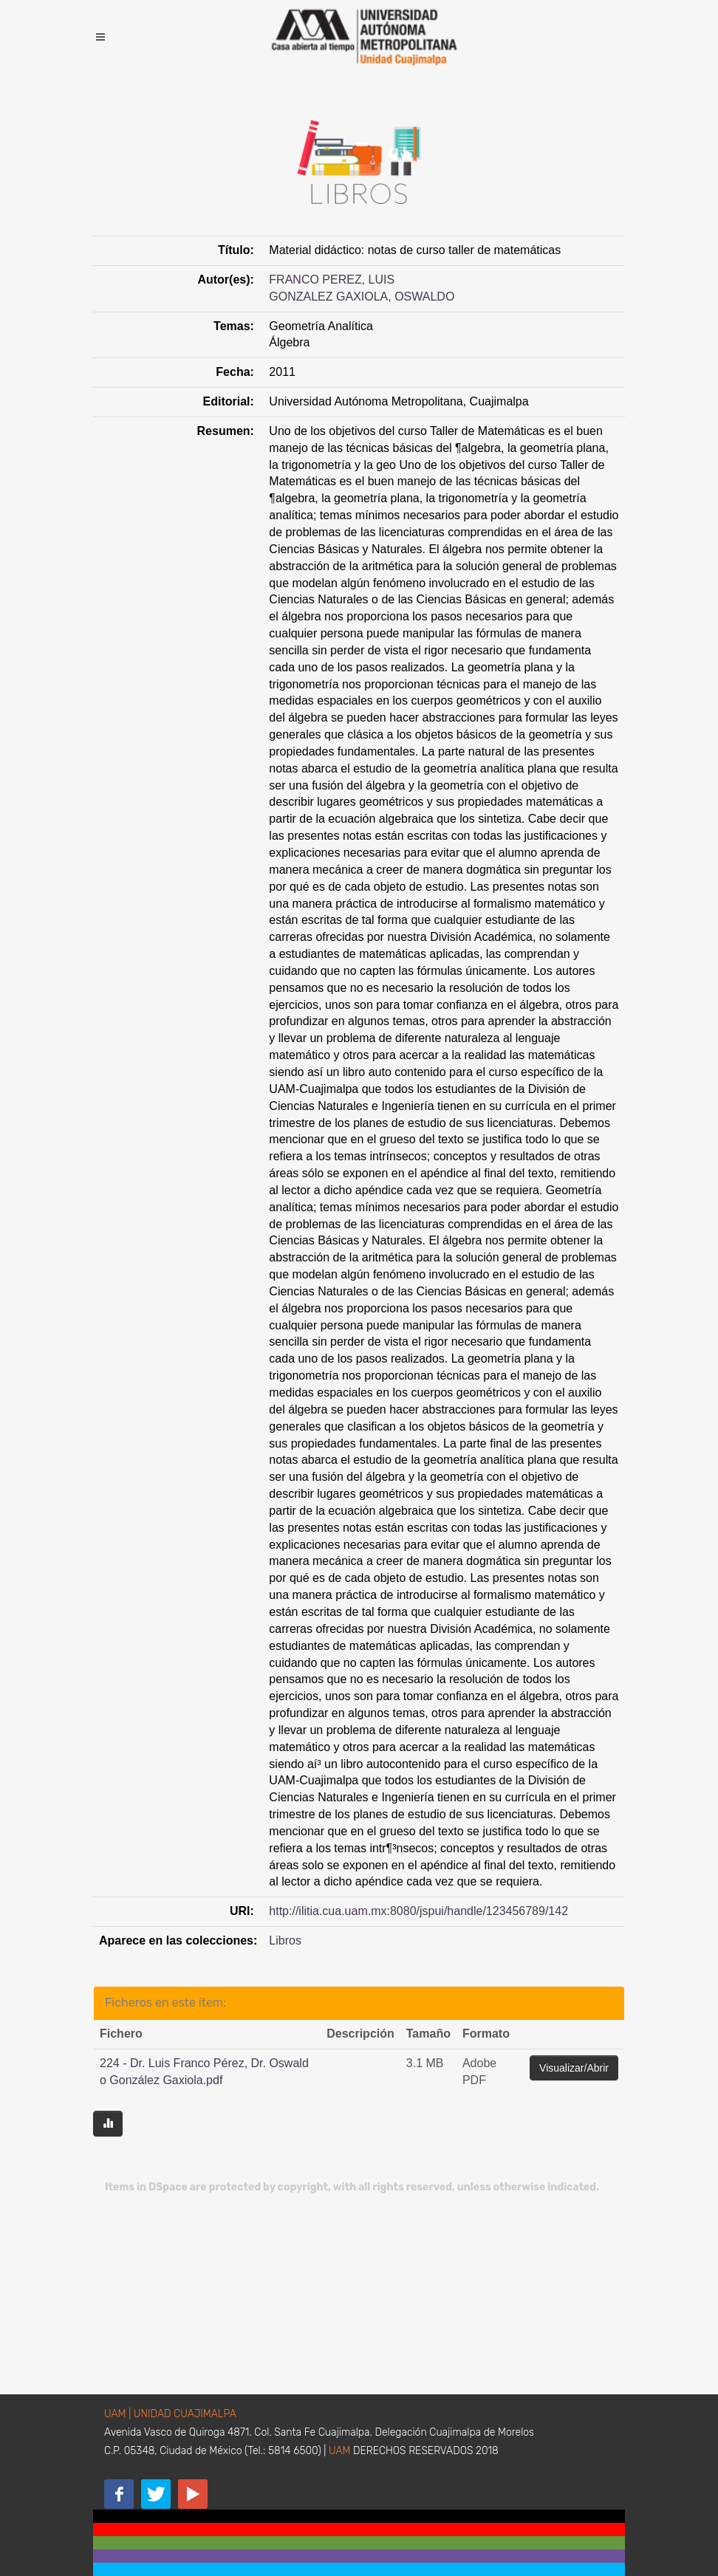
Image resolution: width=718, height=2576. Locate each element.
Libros (285, 1940)
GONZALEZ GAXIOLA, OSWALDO (361, 296)
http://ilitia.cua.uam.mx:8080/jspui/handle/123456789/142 (418, 1911)
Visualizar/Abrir (574, 2068)
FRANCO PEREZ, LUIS (331, 279)
